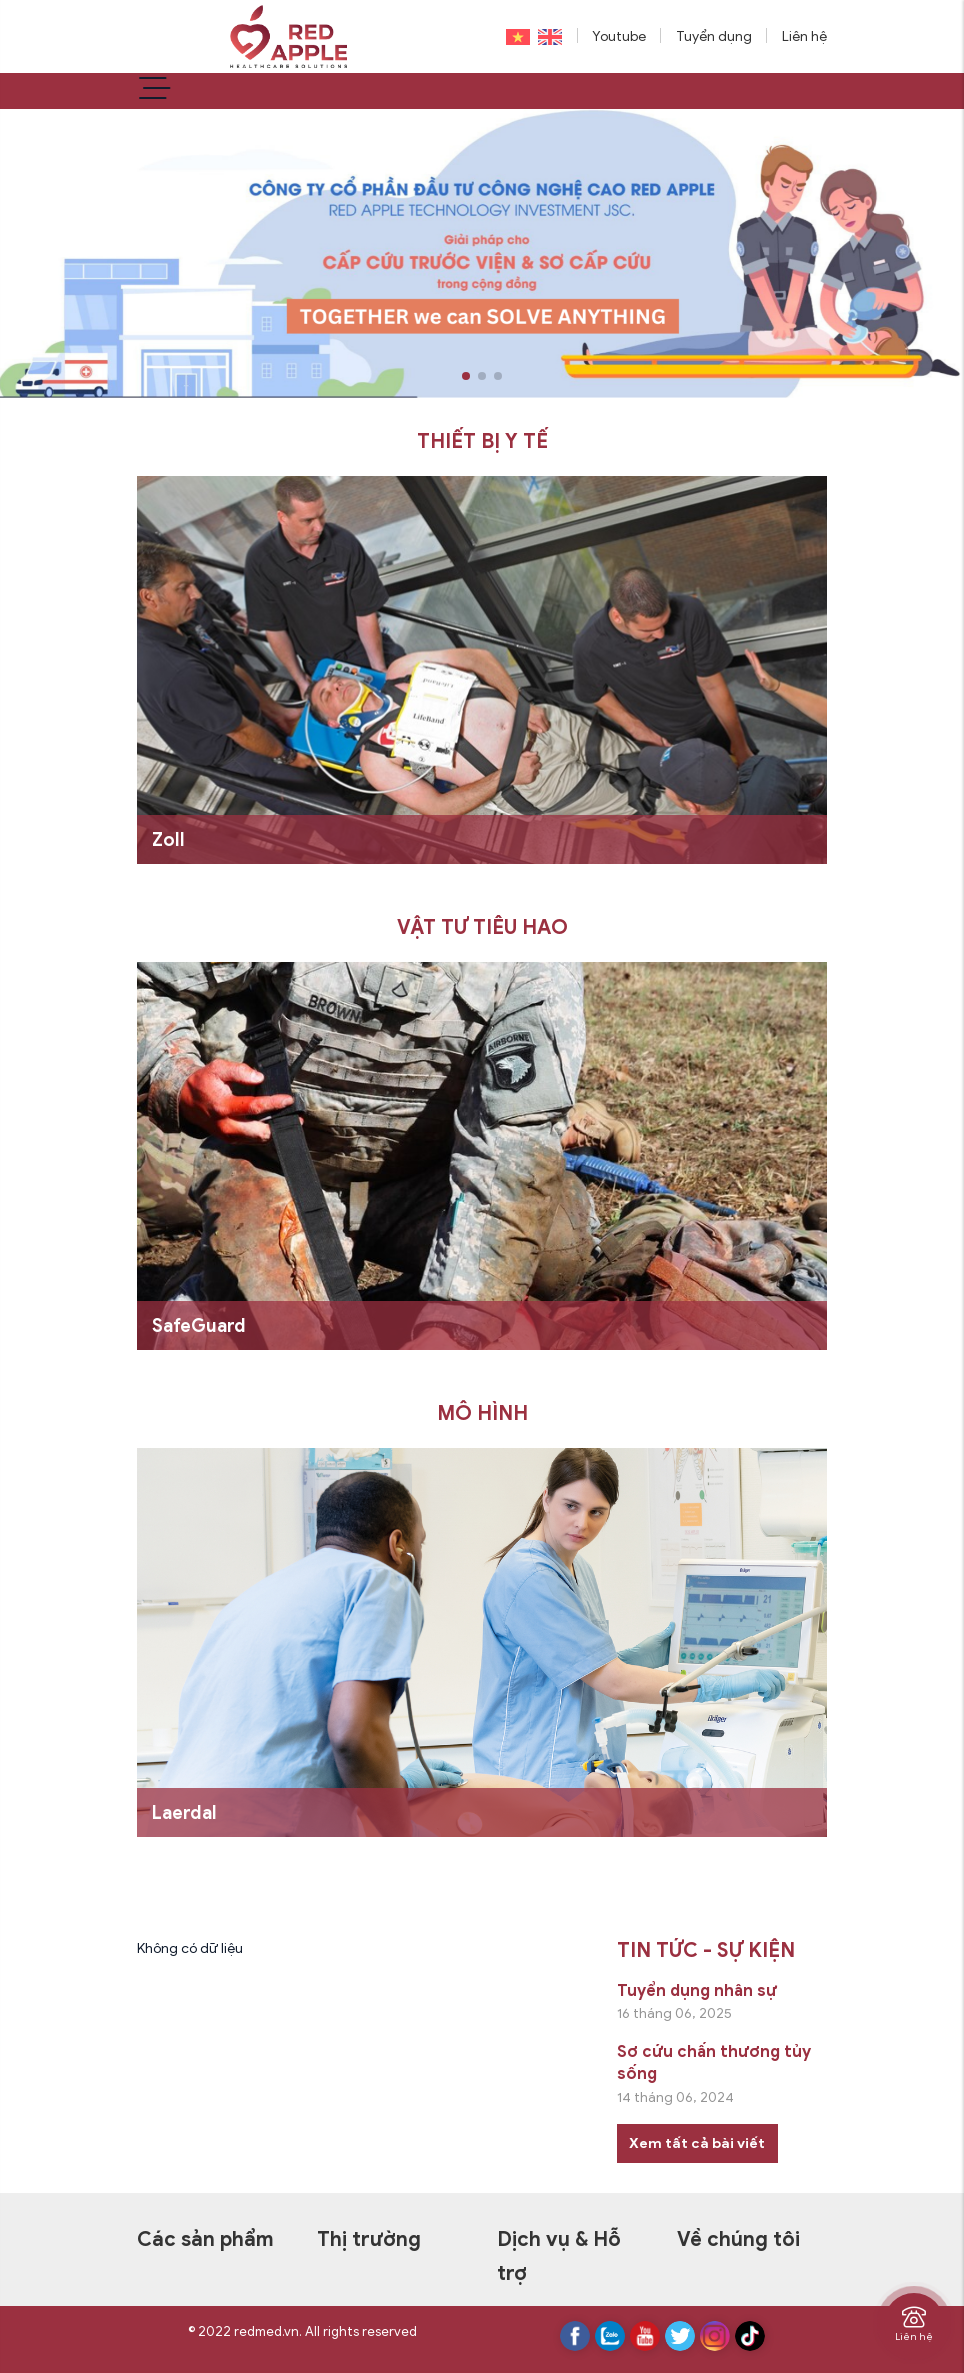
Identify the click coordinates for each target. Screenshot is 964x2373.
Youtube (619, 36)
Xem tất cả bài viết (697, 2143)
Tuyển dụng (714, 36)
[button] (466, 376)
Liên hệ (804, 36)
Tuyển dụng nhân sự (697, 1991)
